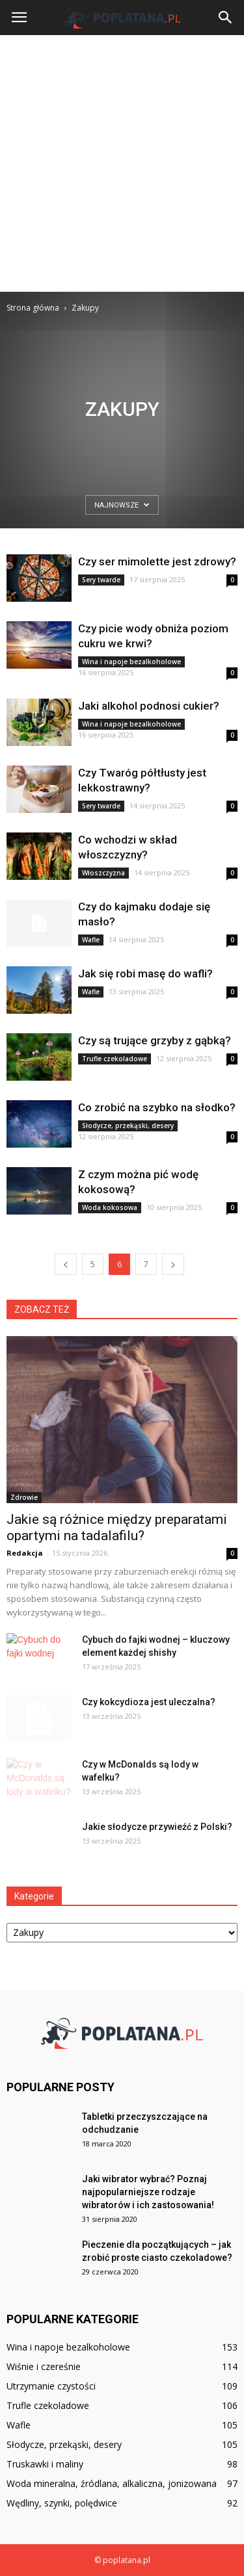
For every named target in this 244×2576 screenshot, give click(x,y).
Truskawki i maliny (45, 2464)
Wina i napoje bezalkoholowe (131, 661)
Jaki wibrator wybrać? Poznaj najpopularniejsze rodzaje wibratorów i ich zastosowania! (148, 2192)
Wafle (91, 939)
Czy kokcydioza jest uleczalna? (148, 1702)
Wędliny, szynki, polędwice (62, 2503)
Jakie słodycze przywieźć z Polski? (157, 1827)
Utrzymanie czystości (51, 2386)
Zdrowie (24, 1497)
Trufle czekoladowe (114, 1058)
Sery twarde (101, 579)
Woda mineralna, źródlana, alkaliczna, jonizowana (112, 2483)
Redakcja (25, 1553)
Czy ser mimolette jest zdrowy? (157, 561)
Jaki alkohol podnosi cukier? (148, 705)
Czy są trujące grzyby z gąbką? (154, 1040)
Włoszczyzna (103, 872)
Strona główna (33, 307)
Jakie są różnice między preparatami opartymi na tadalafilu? (117, 1527)
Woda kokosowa (109, 1207)
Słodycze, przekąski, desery (128, 1125)
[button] (226, 17)
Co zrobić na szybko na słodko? (157, 1107)
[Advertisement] (122, 163)
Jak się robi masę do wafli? (145, 973)
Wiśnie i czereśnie (44, 2366)
